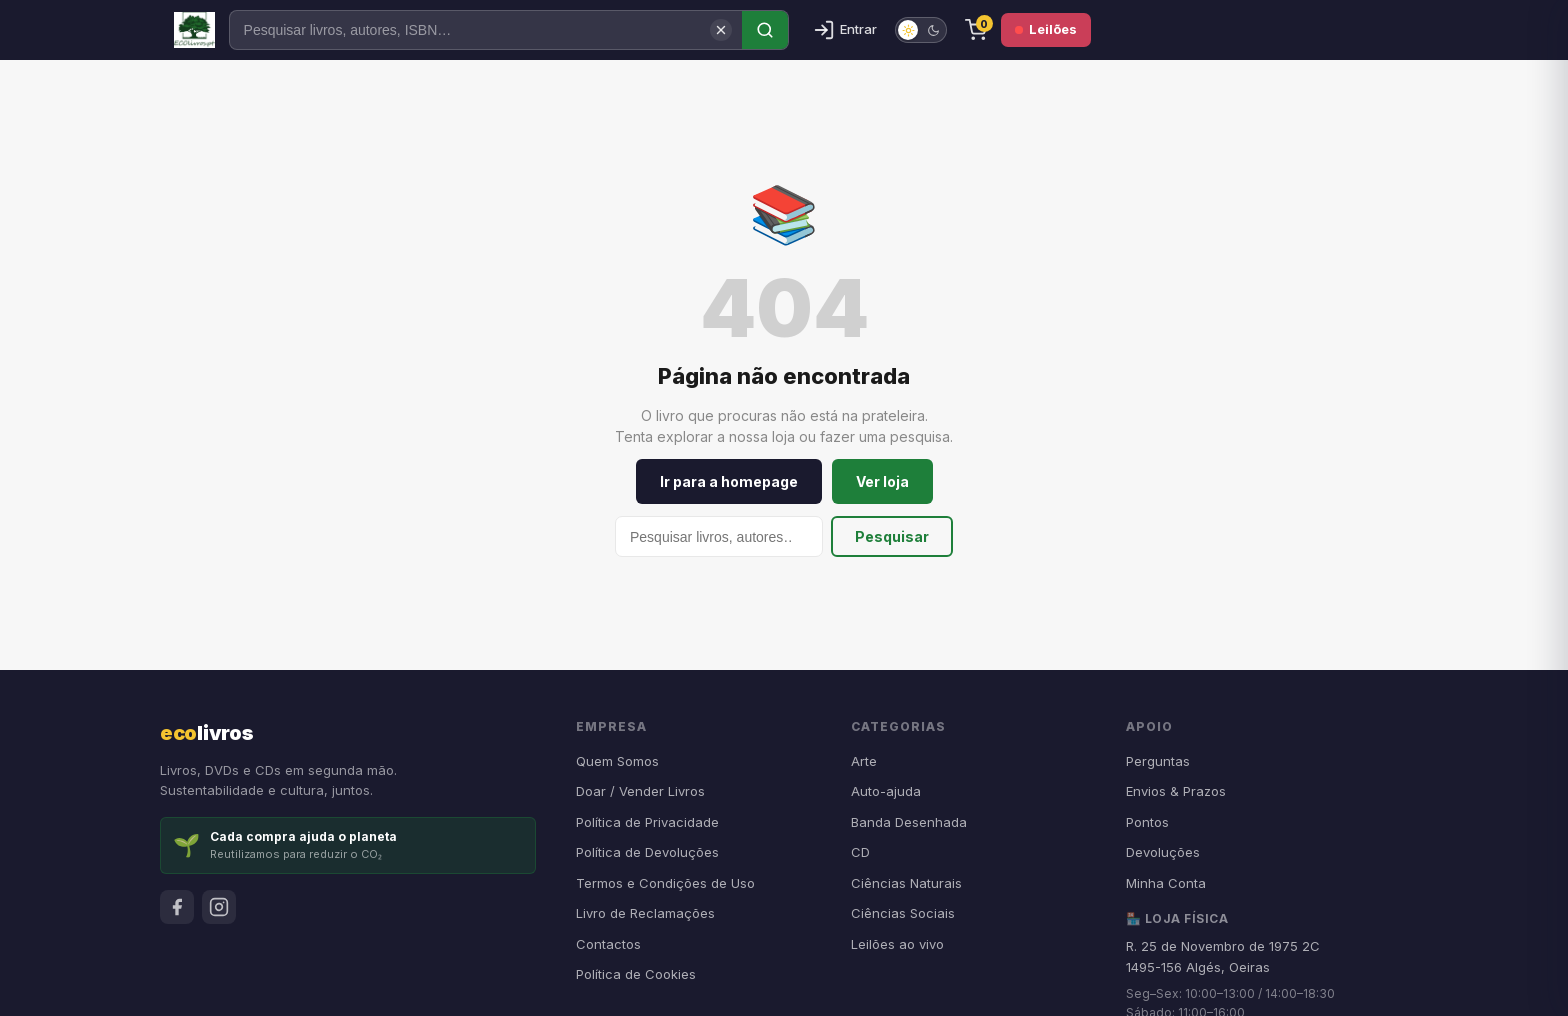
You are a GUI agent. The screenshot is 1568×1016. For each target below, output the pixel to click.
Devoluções (1163, 852)
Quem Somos (617, 761)
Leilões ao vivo (897, 944)
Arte (864, 761)
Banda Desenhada (909, 822)
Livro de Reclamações (645, 913)
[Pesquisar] (486, 30)
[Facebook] (177, 907)
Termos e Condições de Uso (665, 883)
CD (860, 852)
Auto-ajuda (886, 791)
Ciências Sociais (903, 913)
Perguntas (1158, 761)
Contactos (608, 944)
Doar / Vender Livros (640, 791)
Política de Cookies (636, 974)
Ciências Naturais (906, 883)
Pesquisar (892, 536)
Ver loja (882, 481)
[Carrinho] (976, 30)
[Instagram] (219, 907)
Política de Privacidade (647, 822)
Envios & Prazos (1176, 791)
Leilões (1046, 29)
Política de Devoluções (647, 852)
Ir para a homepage (729, 481)
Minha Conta (1166, 883)
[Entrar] (845, 30)
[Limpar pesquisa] (721, 30)
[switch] (921, 30)
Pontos (1147, 822)
